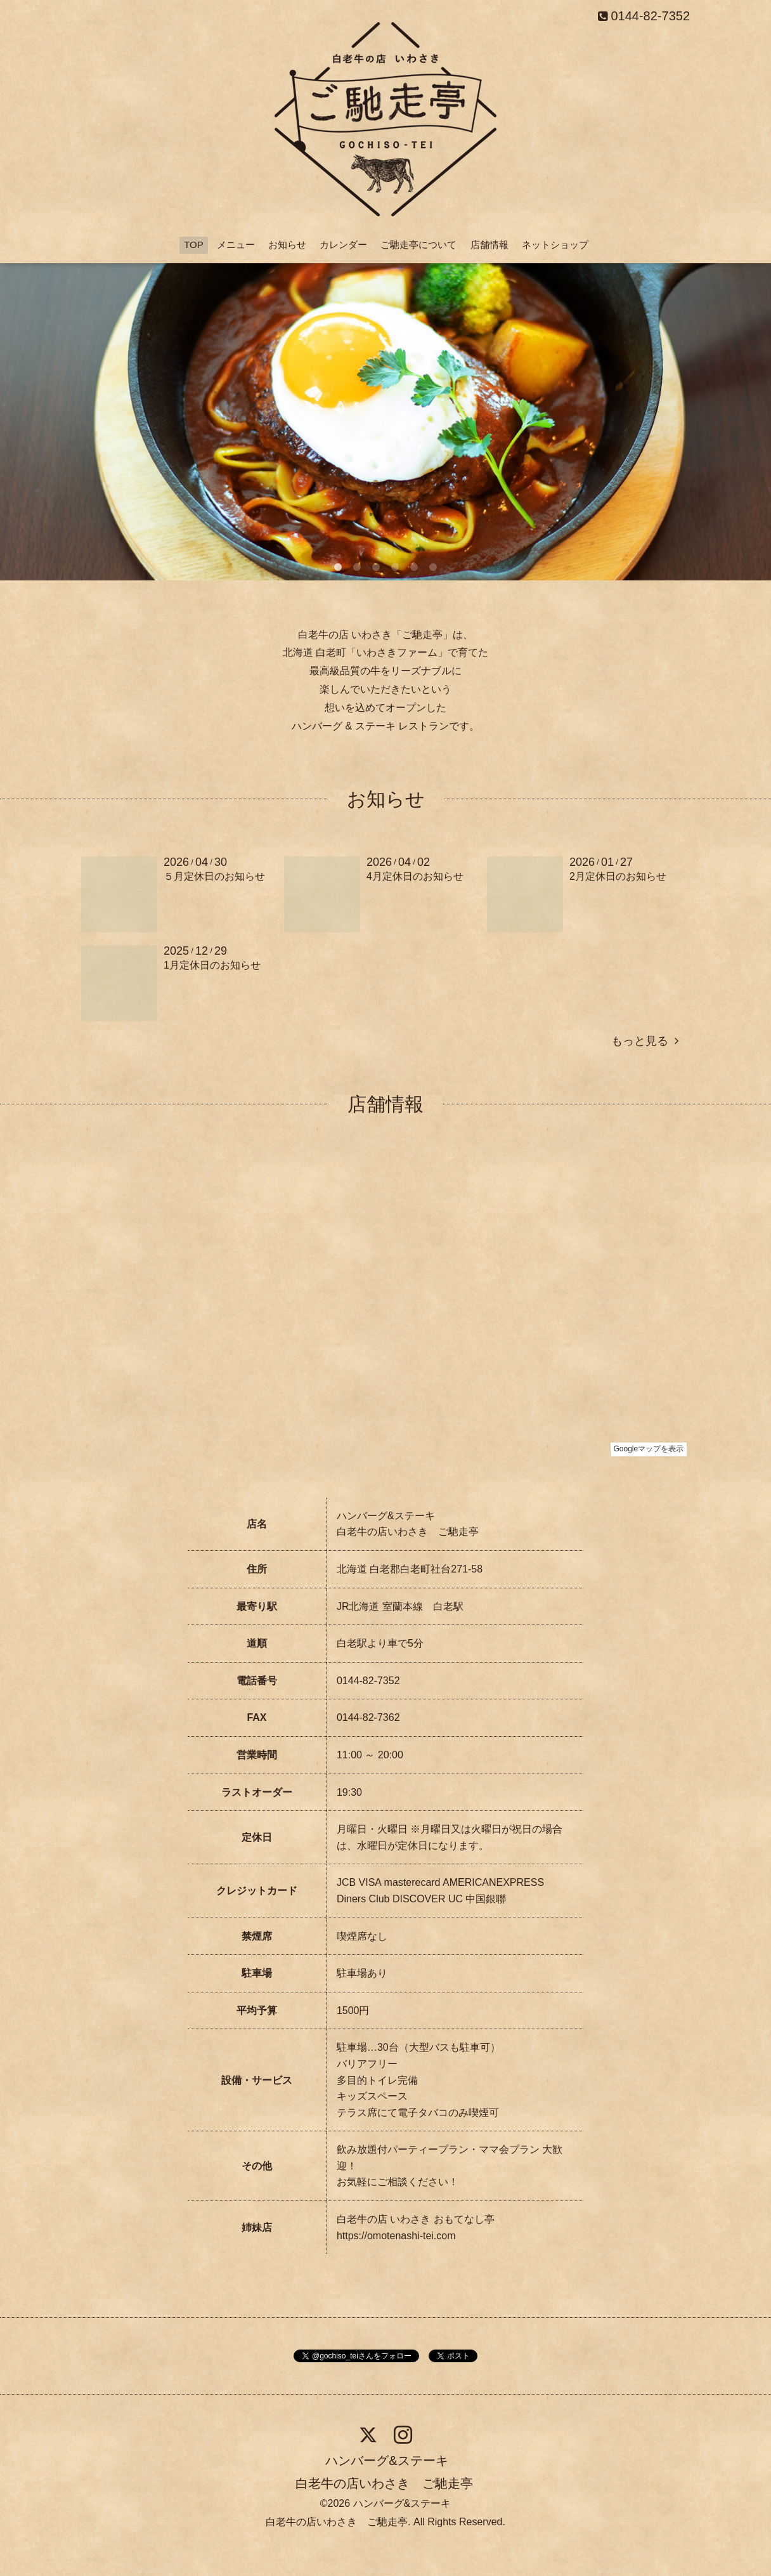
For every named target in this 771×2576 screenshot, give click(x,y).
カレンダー (343, 244)
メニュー (236, 244)
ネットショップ (555, 244)
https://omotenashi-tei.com (396, 2235)
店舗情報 (489, 244)
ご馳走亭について (418, 244)
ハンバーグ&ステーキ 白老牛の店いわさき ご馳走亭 (384, 2472)
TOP (194, 244)
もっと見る (644, 1041)
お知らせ (287, 244)
